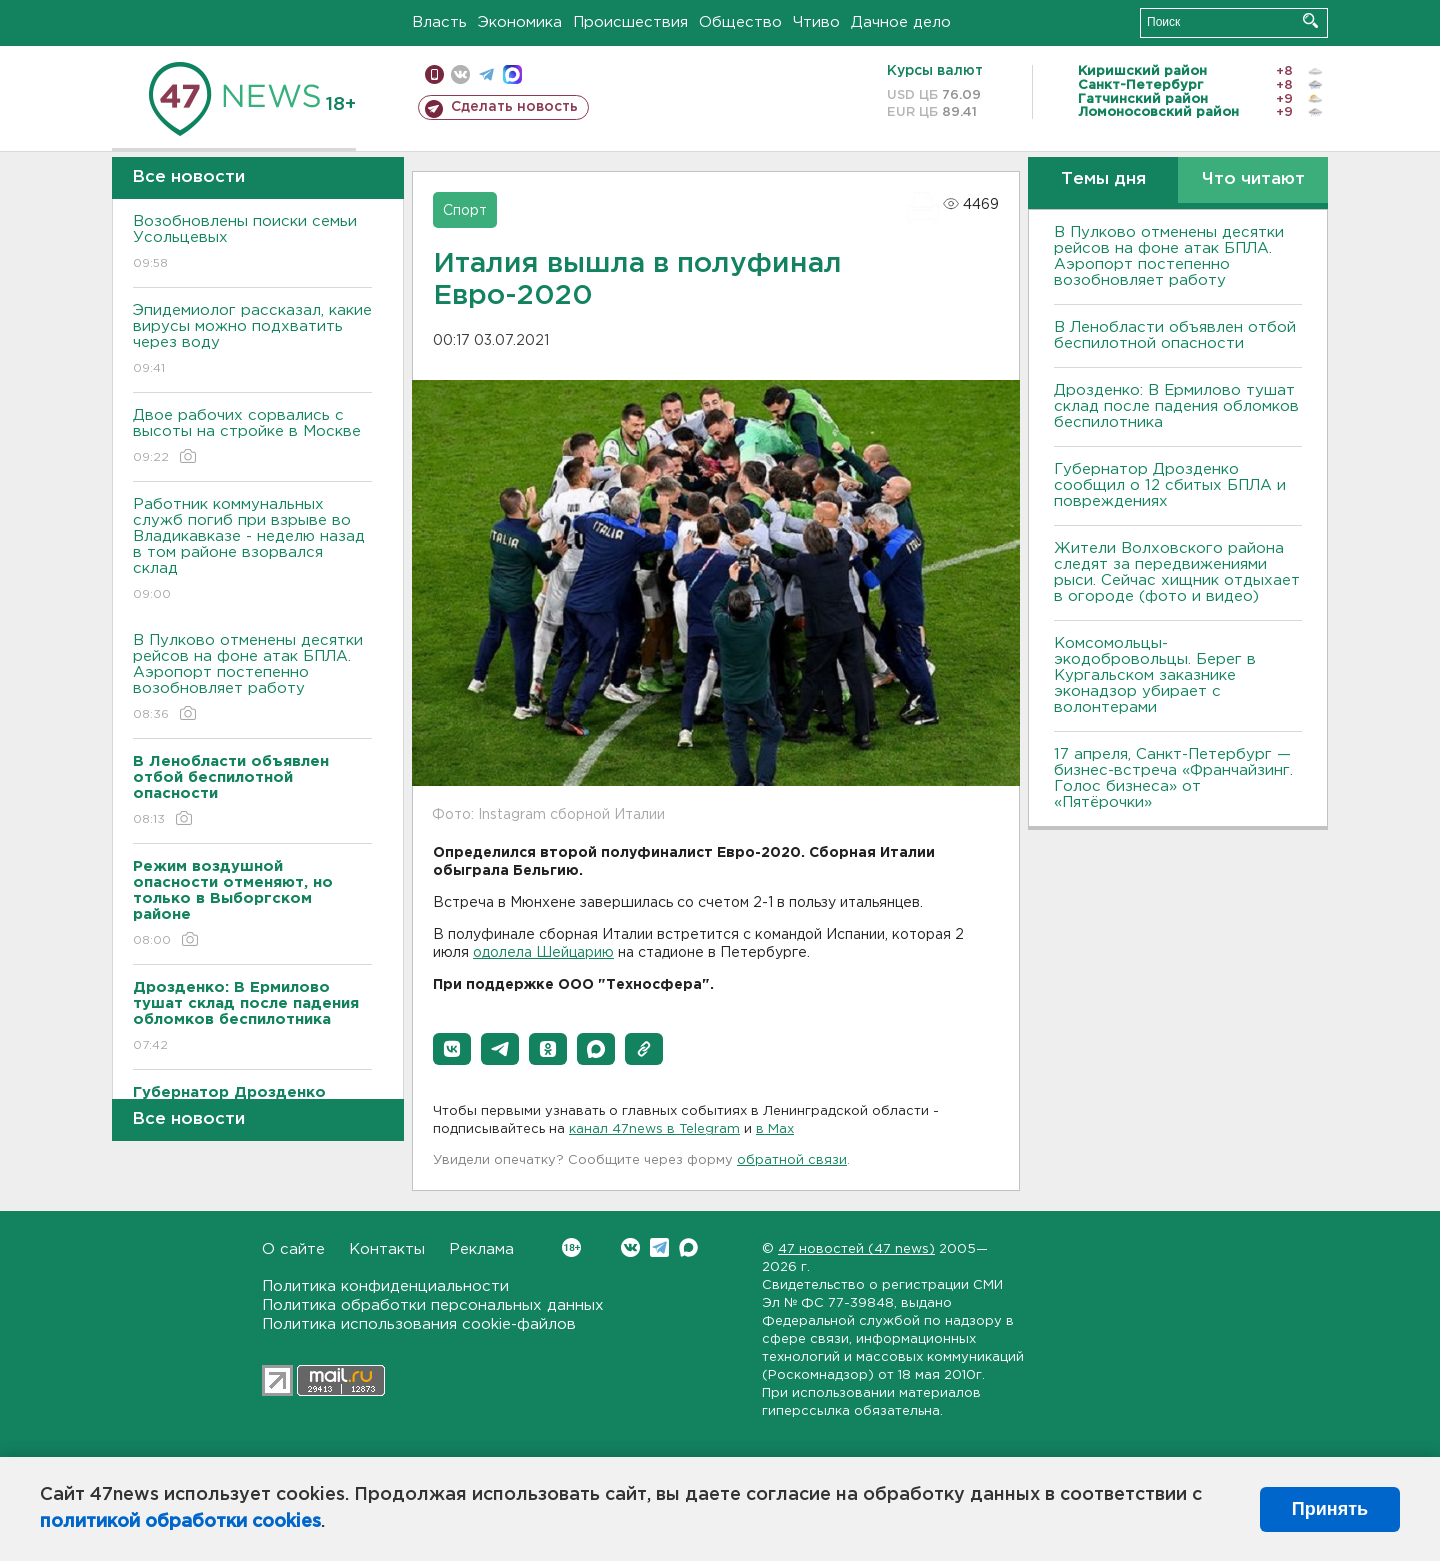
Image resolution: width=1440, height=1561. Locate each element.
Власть (439, 22)
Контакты (387, 1249)
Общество (740, 22)
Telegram (659, 1247)
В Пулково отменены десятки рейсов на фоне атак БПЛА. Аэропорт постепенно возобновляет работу (252, 678)
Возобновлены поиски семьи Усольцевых (252, 243)
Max (688, 1247)
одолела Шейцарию (543, 953)
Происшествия (630, 22)
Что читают (1253, 179)
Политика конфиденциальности (385, 1286)
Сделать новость (514, 107)
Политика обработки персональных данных (433, 1305)
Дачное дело (901, 22)
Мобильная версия (434, 74)
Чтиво (816, 22)
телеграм (486, 74)
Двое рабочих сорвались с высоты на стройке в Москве (252, 437)
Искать (1310, 20)
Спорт (465, 211)
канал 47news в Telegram (654, 1129)
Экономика (520, 22)
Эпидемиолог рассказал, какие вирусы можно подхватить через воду (252, 340)
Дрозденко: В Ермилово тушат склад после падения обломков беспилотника (1176, 406)
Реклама (481, 1249)
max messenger (512, 74)
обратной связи (792, 1160)
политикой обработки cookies (180, 1522)
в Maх (775, 1129)
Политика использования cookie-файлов (419, 1324)
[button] (452, 1049)
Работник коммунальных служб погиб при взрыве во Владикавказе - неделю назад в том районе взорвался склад (252, 550)
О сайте (293, 1249)
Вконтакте (571, 1247)
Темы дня (1103, 179)
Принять (1330, 1509)
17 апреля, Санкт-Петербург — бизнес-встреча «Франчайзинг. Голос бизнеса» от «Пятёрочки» (1173, 778)
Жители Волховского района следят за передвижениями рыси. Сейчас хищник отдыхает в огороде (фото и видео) (1177, 572)
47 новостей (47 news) (856, 1249)
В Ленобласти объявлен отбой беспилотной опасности (1175, 335)
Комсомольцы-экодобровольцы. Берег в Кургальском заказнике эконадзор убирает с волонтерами (1155, 675)
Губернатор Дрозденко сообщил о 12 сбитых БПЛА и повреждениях (1170, 485)
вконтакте (460, 74)
